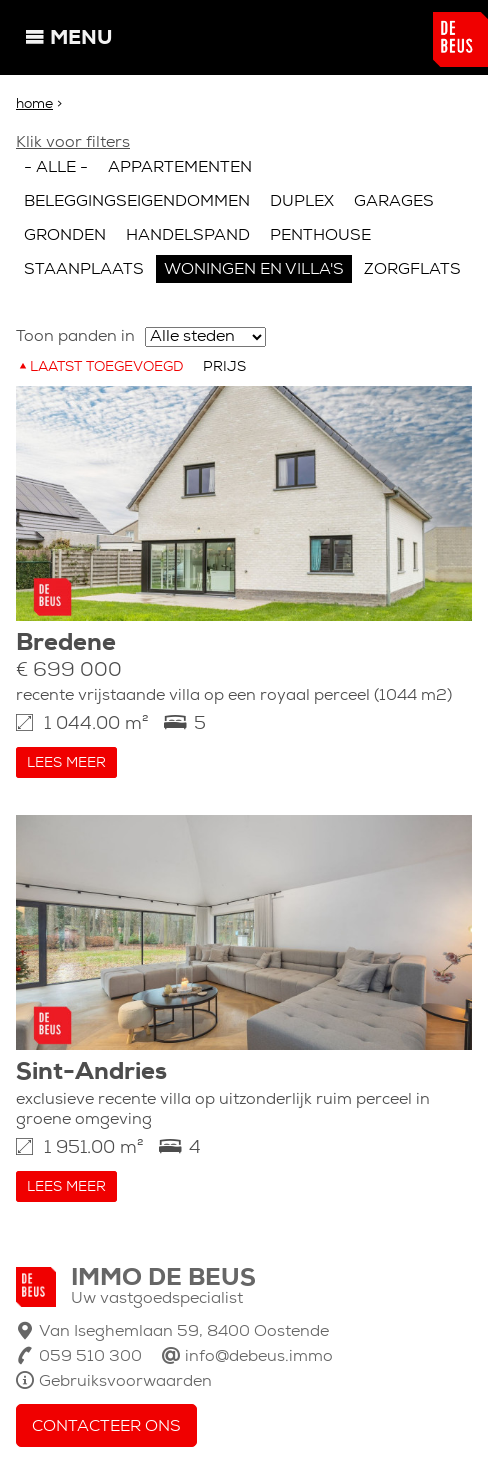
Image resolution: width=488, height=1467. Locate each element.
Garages (394, 202)
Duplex (302, 202)
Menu (81, 39)
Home (34, 104)
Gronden (65, 236)
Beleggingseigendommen (137, 202)
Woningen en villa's (254, 270)
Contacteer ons (106, 1427)
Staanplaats (84, 270)
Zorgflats (412, 270)
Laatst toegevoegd (106, 367)
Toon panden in (75, 337)
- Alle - (56, 168)
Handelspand (188, 236)
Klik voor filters (73, 143)
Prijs (224, 367)
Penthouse (320, 236)
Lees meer (66, 763)
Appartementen (180, 168)
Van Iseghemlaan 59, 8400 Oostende (184, 1332)
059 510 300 (90, 1357)
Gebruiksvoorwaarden (125, 1382)
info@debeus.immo (259, 1357)
